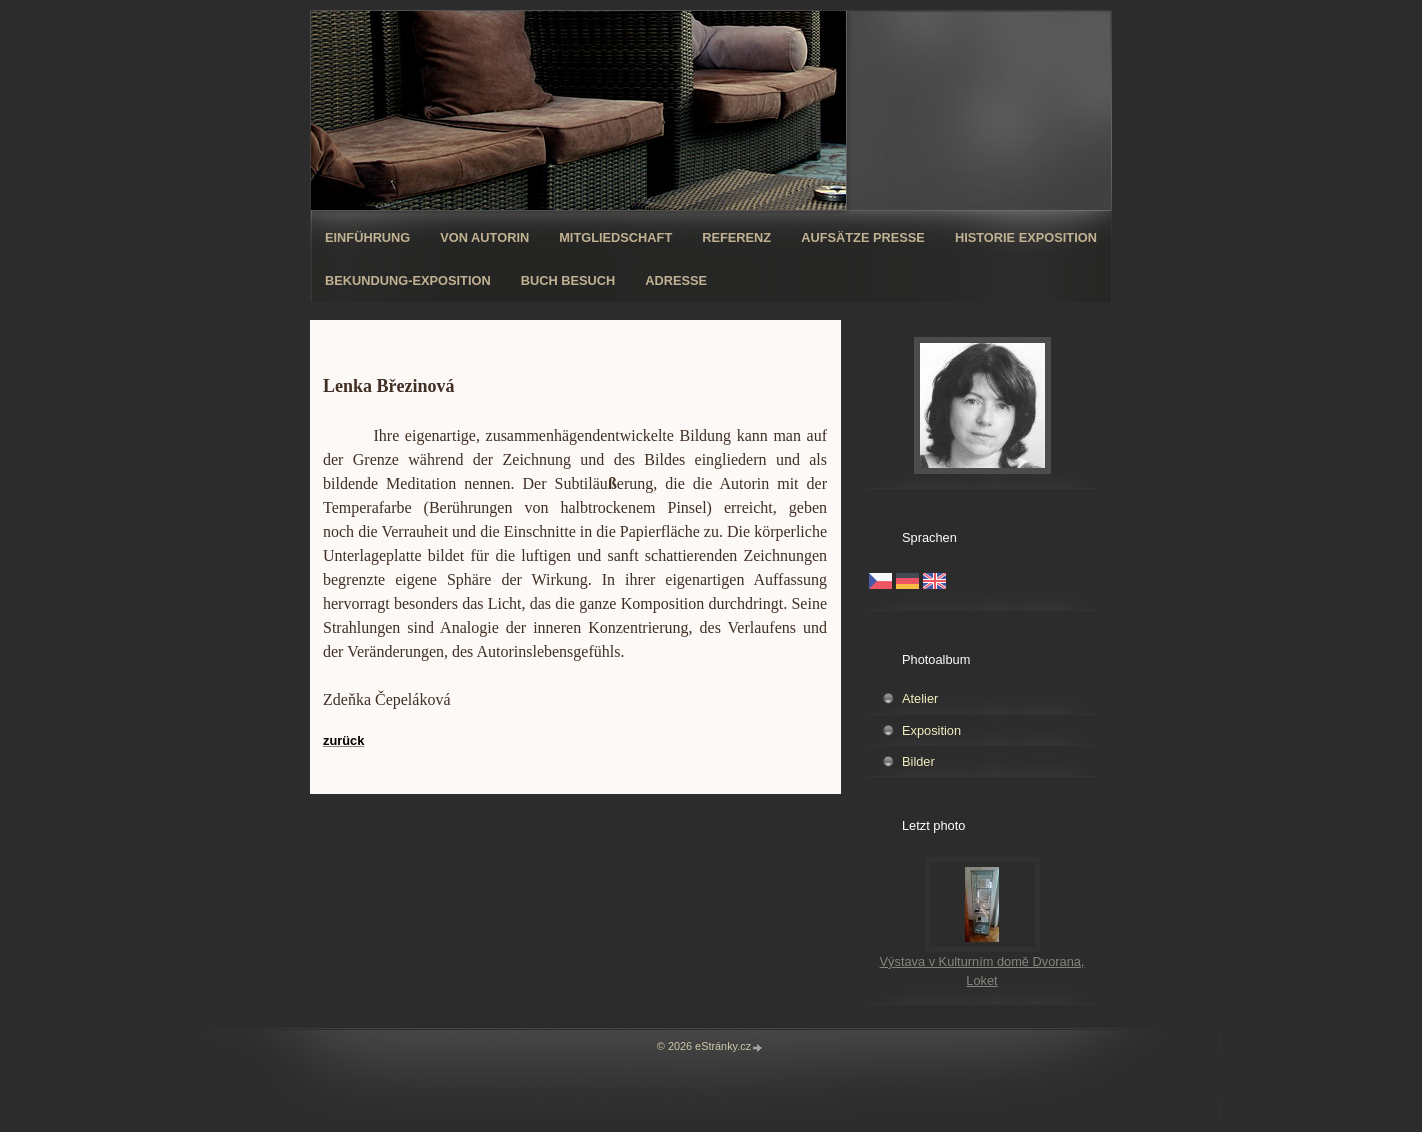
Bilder (918, 761)
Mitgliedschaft (615, 237)
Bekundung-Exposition (408, 280)
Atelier (920, 698)
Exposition (931, 730)
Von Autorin (484, 237)
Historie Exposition (1026, 237)
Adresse (676, 280)
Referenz (736, 237)
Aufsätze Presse (863, 237)
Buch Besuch (568, 280)
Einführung (367, 237)
